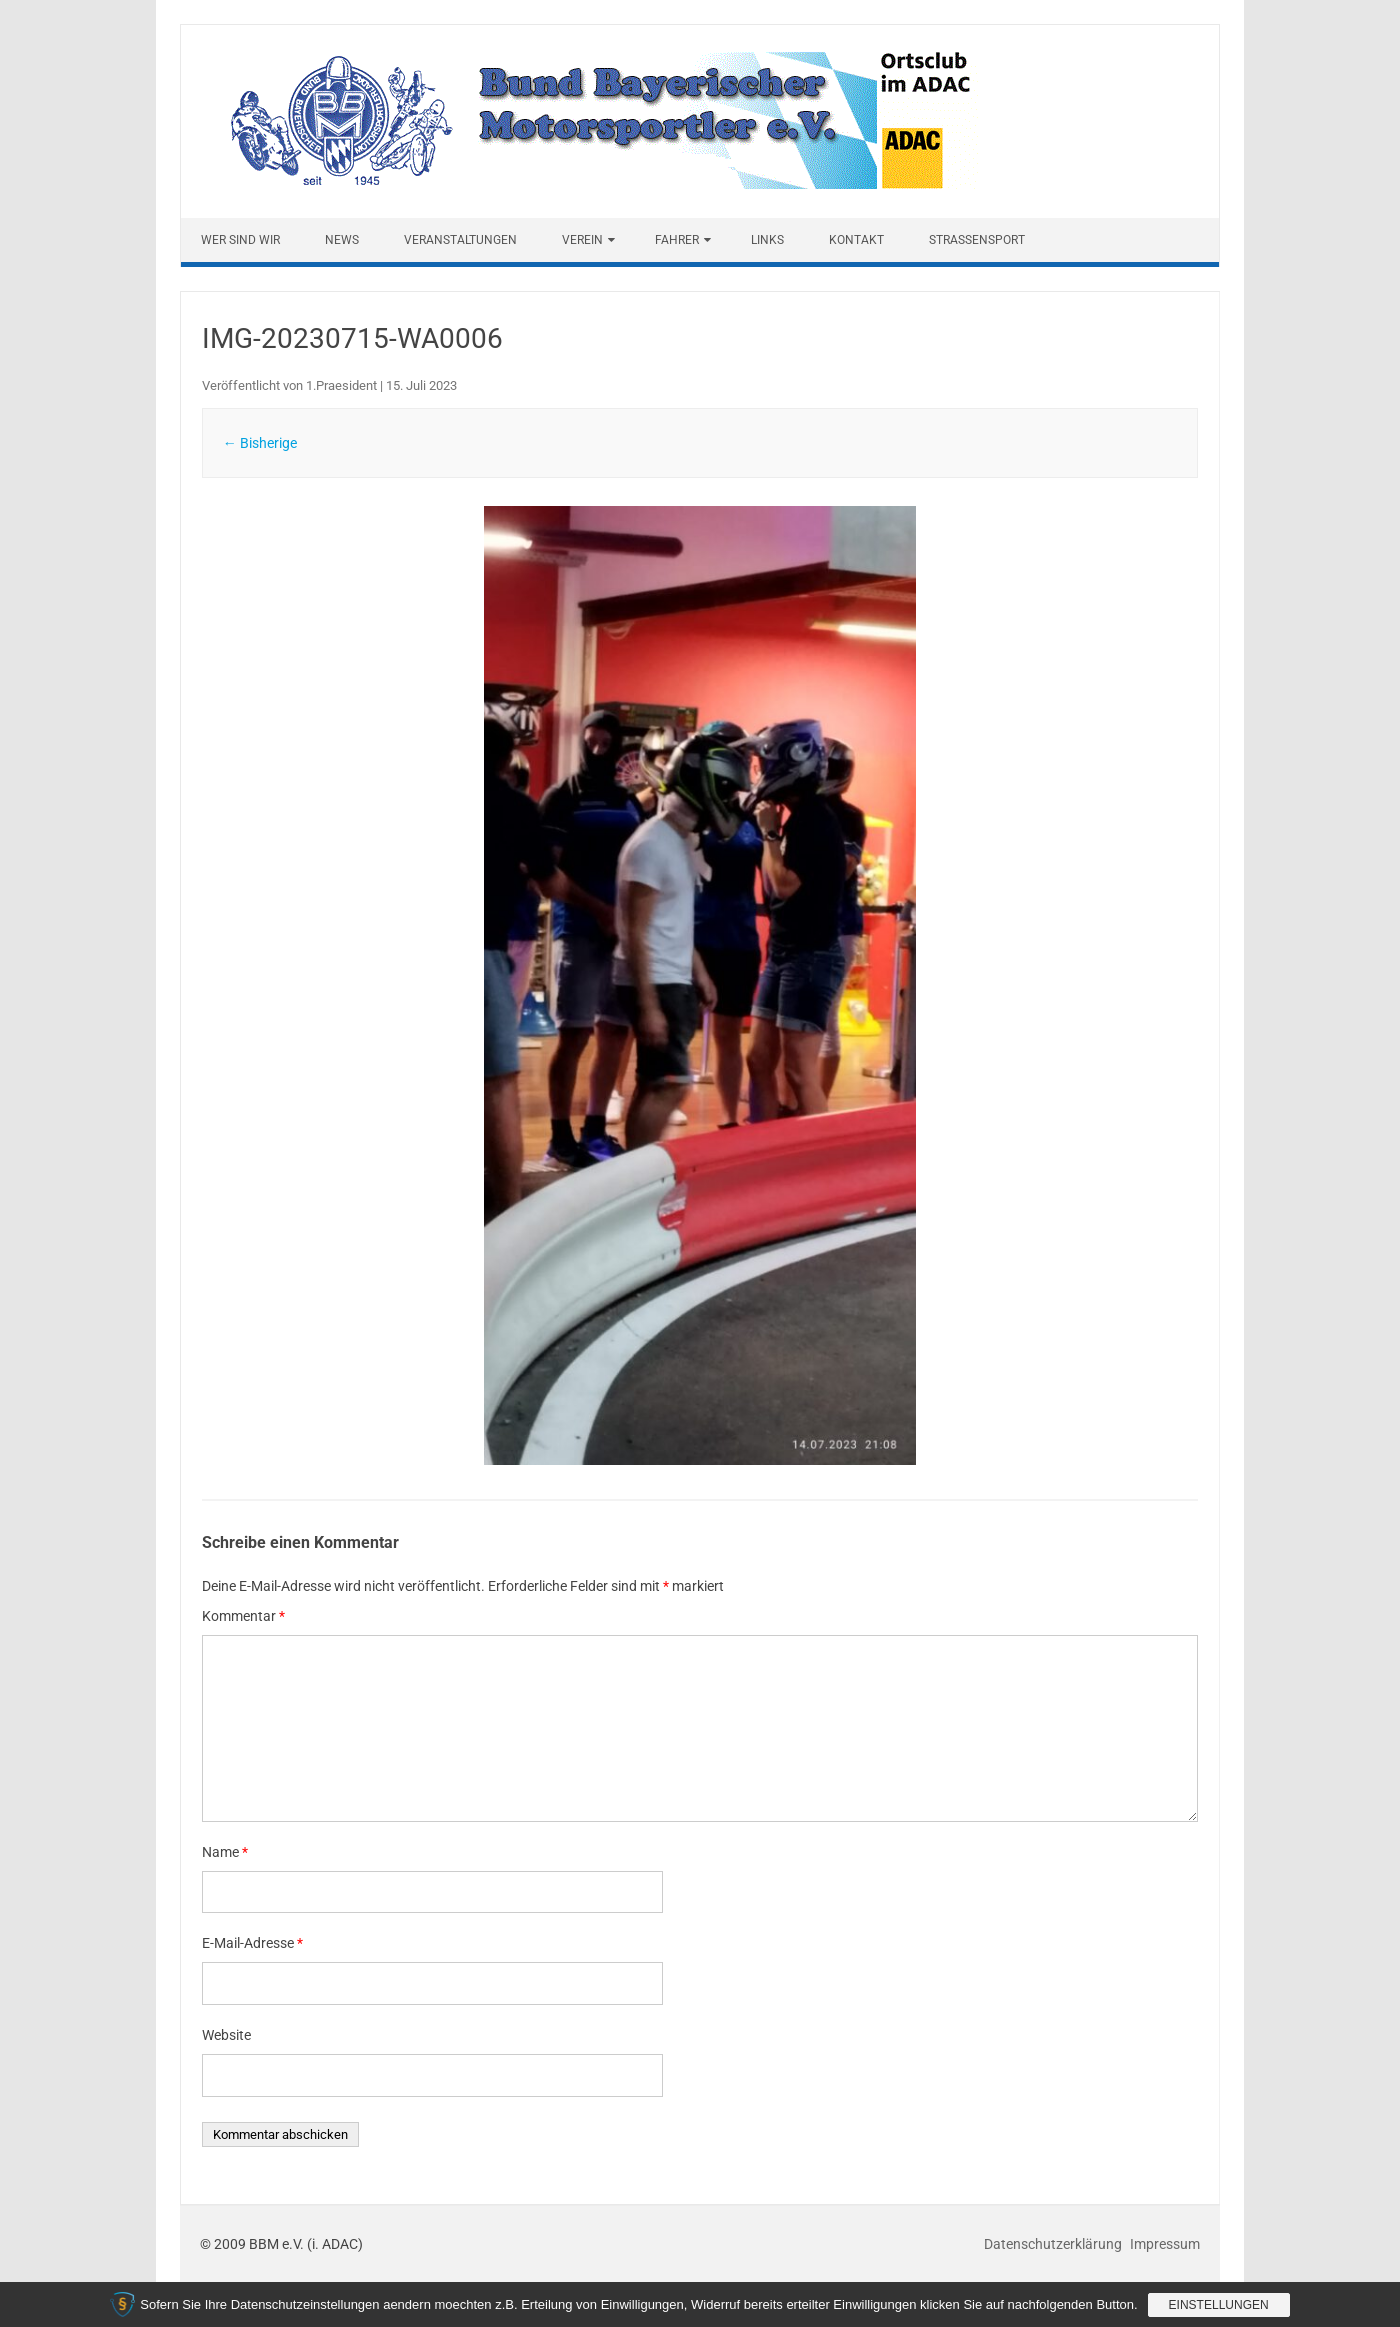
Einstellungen (1219, 2305)
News (342, 240)
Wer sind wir (240, 240)
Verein (582, 240)
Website (226, 2035)
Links (767, 240)
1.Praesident (341, 385)
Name (225, 1852)
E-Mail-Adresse (252, 1943)
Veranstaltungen (460, 240)
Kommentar (243, 1616)
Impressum (1165, 2244)
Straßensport (977, 240)
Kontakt (856, 240)
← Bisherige (260, 443)
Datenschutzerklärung (1054, 2244)
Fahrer (677, 240)
